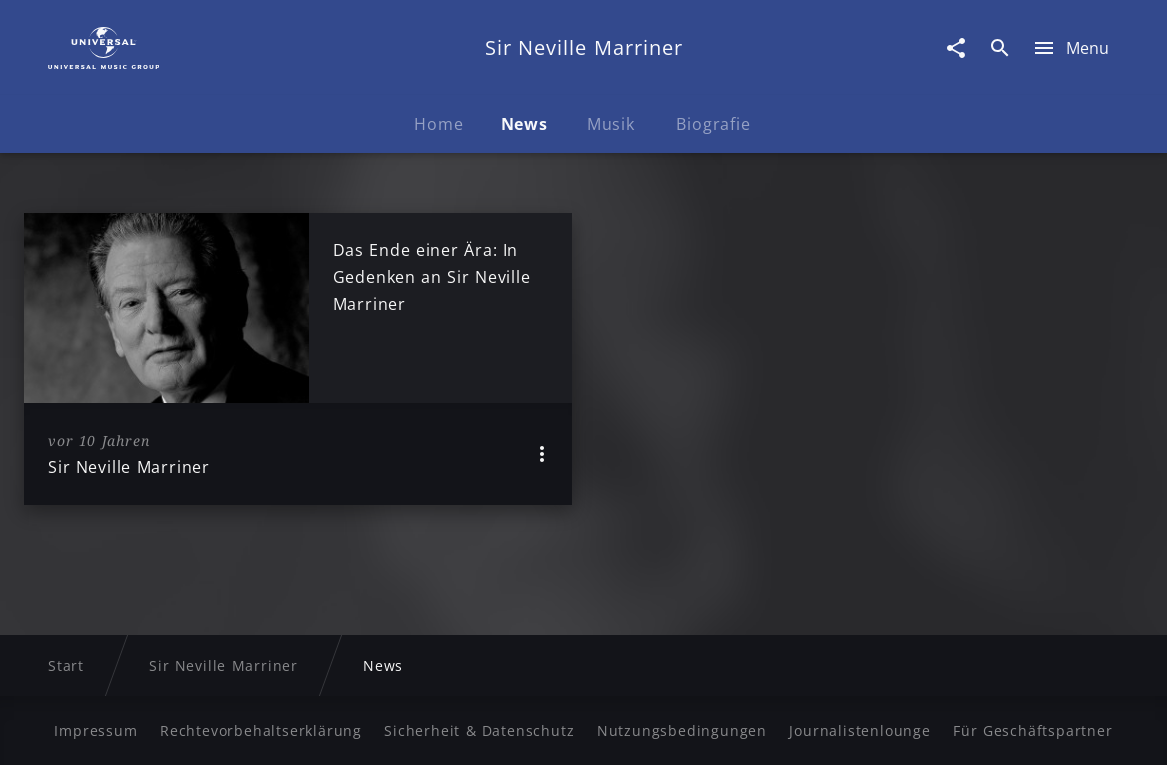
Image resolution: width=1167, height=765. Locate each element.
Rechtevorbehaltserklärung (261, 730)
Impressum (95, 730)
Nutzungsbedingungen (682, 730)
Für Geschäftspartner (1032, 730)
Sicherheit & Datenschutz (479, 730)
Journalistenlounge (859, 730)
